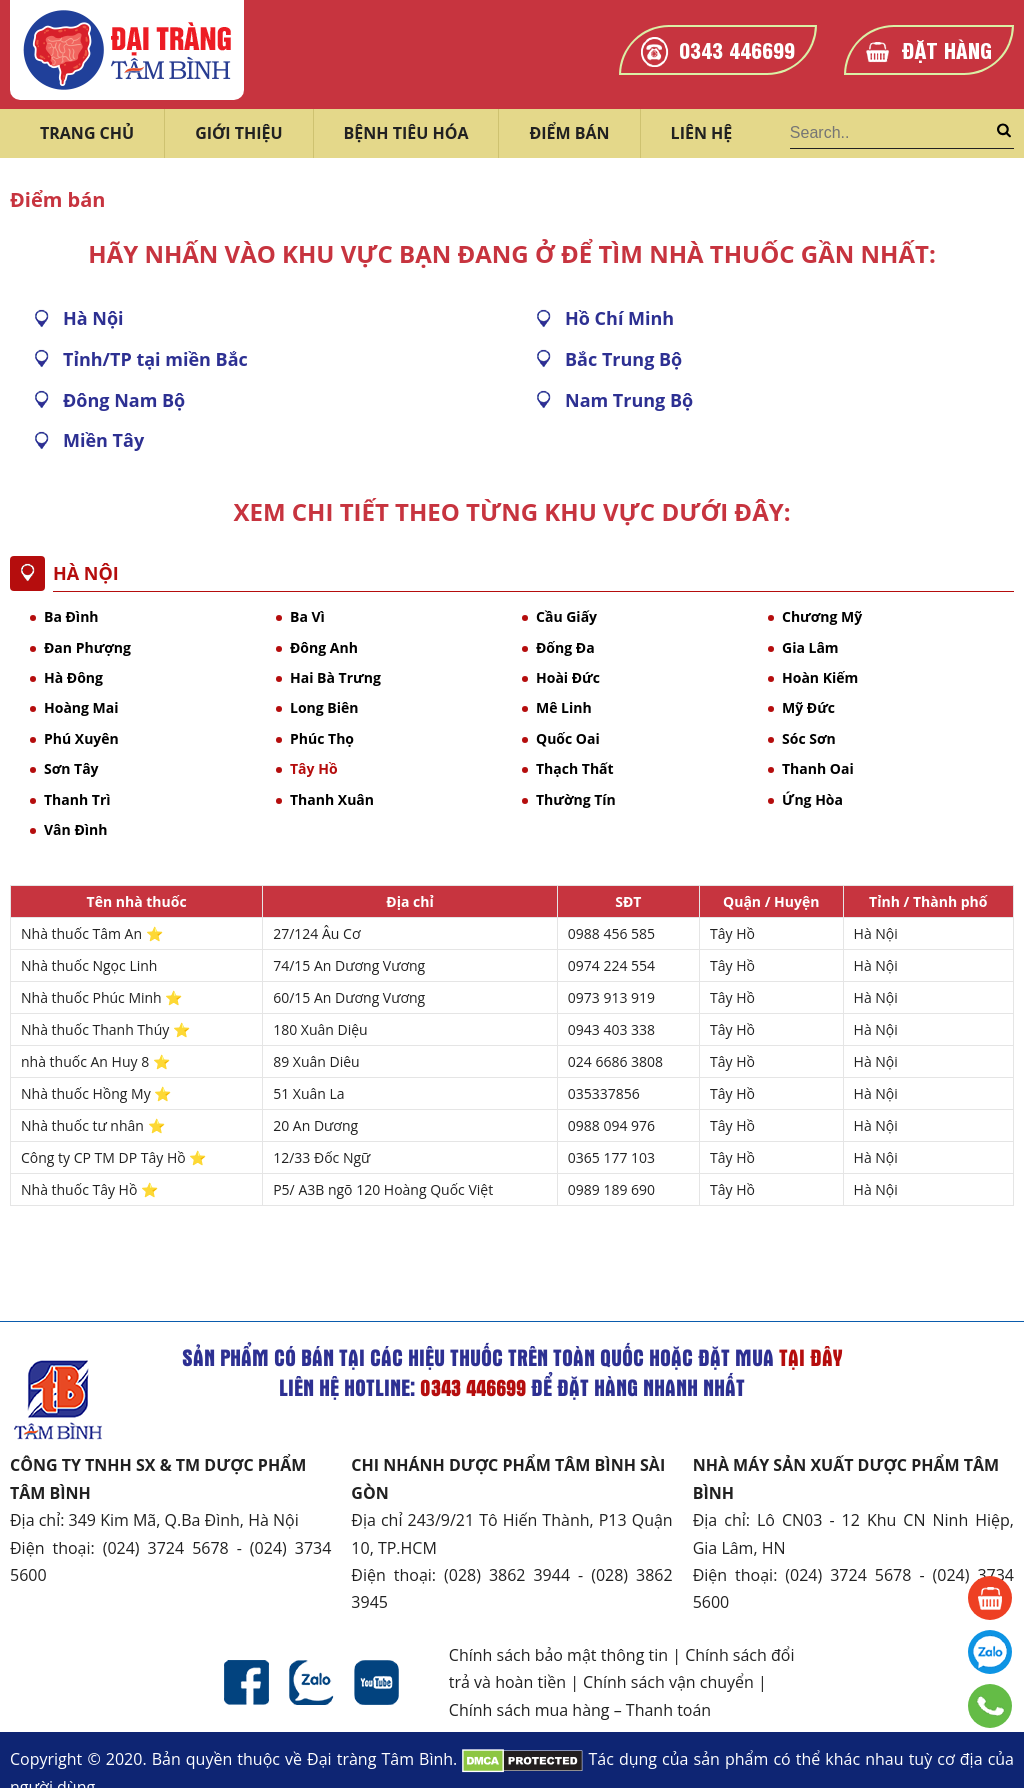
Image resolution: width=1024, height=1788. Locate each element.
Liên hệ (702, 133)
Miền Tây (103, 440)
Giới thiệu (238, 133)
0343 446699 (737, 49)
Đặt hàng (947, 49)
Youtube (376, 1682)
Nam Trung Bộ (629, 400)
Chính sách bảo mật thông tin (558, 1655)
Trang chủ (87, 133)
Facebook (246, 1682)
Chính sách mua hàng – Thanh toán (580, 1710)
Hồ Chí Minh (619, 318)
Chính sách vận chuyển (668, 1682)
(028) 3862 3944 (507, 1575)
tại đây (810, 1357)
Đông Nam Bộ (124, 400)
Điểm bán (569, 133)
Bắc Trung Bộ (623, 359)
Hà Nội (93, 318)
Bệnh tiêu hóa (406, 133)
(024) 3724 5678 (166, 1548)
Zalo (311, 1682)
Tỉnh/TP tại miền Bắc (155, 359)
